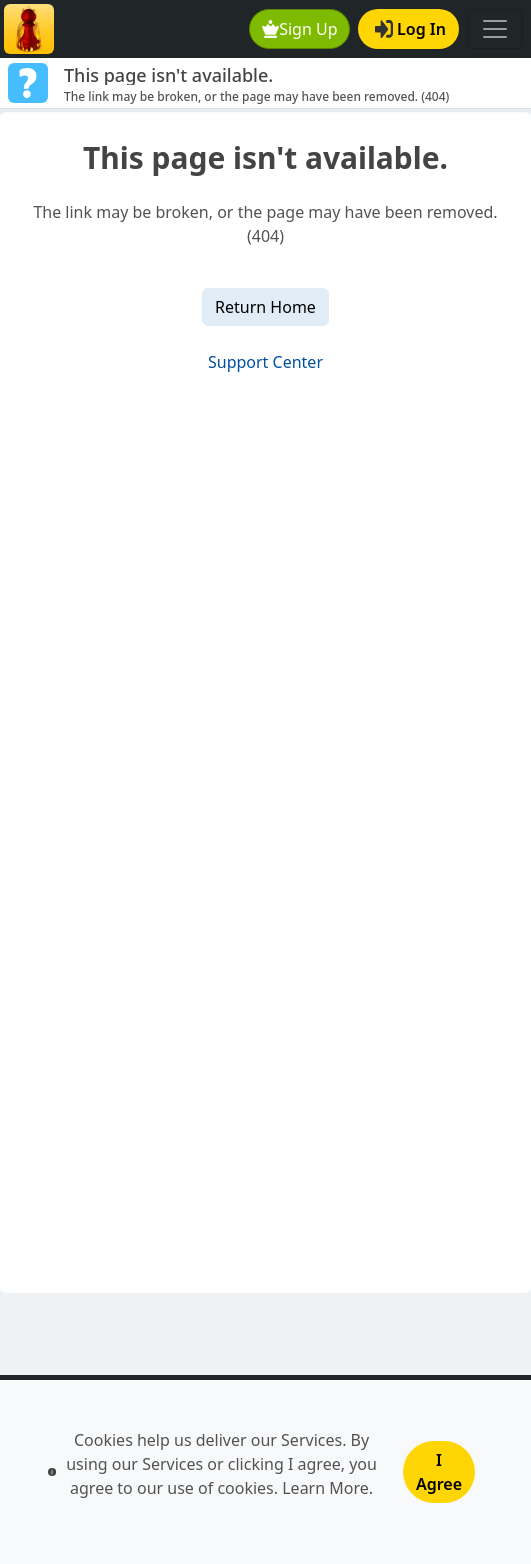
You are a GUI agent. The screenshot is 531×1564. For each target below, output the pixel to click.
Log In (410, 29)
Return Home (265, 307)
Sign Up (300, 29)
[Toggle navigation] (495, 29)
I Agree (439, 1472)
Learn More (325, 1488)
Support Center (265, 362)
